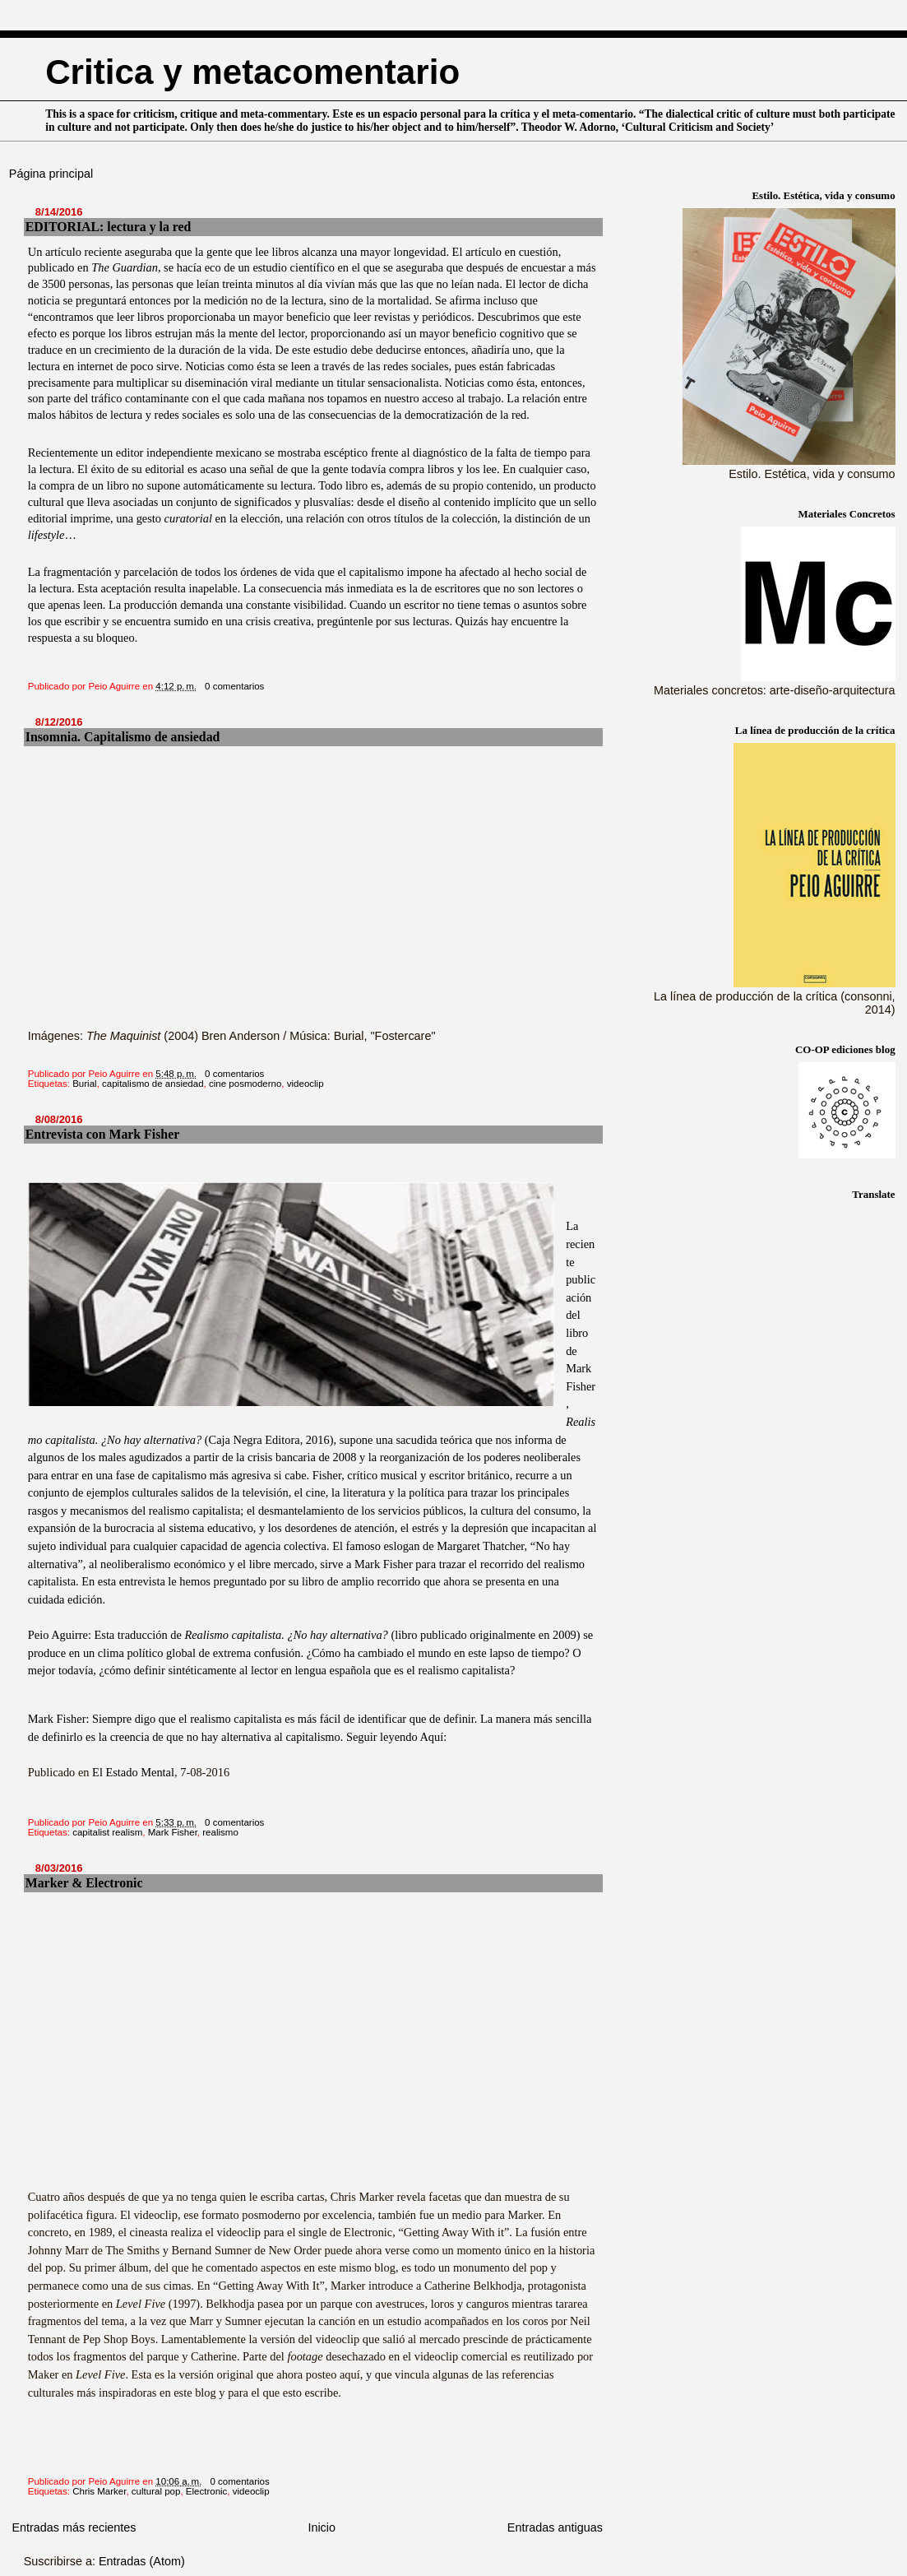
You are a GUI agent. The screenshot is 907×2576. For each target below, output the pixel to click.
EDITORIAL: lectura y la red (108, 227)
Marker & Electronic (84, 1883)
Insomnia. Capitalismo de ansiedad (122, 737)
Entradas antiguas (555, 2527)
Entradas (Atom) (142, 2561)
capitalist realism (107, 1832)
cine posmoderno (245, 1083)
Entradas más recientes (74, 2527)
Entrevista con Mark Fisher (102, 1134)
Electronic (207, 2491)
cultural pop (156, 2491)
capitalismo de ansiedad (153, 1083)
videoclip (305, 1083)
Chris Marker (99, 2491)
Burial (84, 1083)
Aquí (431, 1736)
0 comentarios (234, 686)
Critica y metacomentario (252, 72)
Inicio (321, 2527)
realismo (220, 1832)
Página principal (51, 173)
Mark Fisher (172, 1832)
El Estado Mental (133, 1772)
